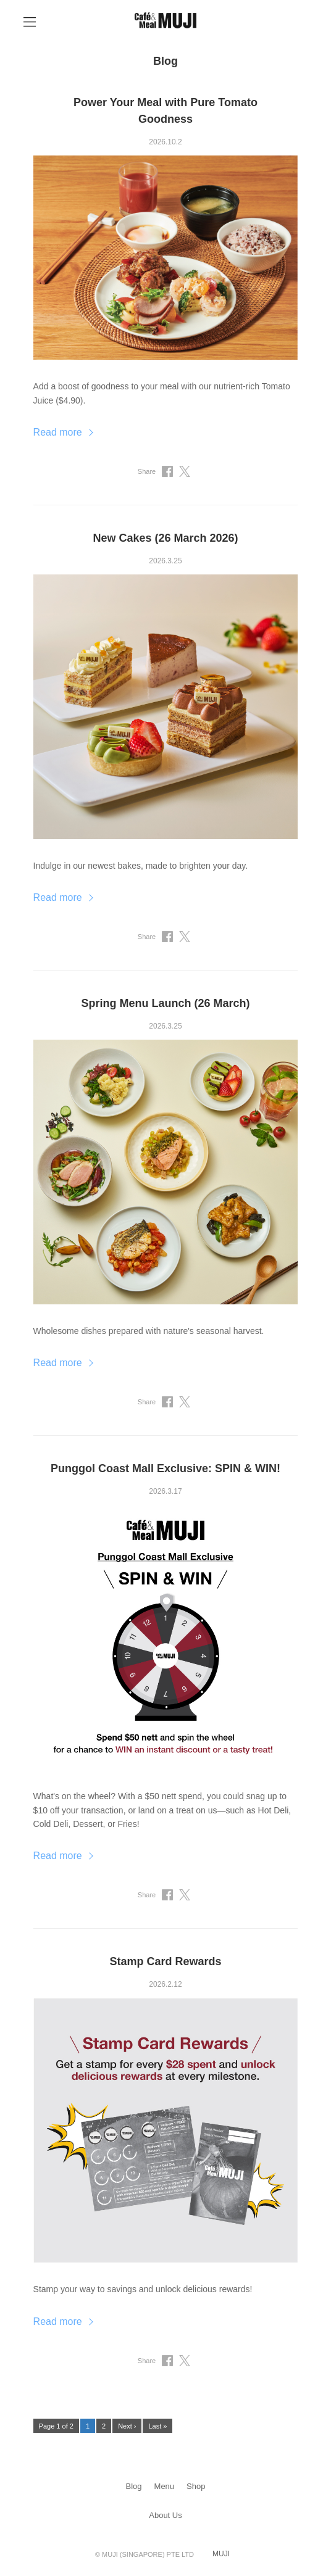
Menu (164, 2486)
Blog (134, 2486)
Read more (57, 432)
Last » (157, 2426)
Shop (195, 2486)
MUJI (221, 2553)
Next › (127, 2426)
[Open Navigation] (29, 21)
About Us (165, 2515)
